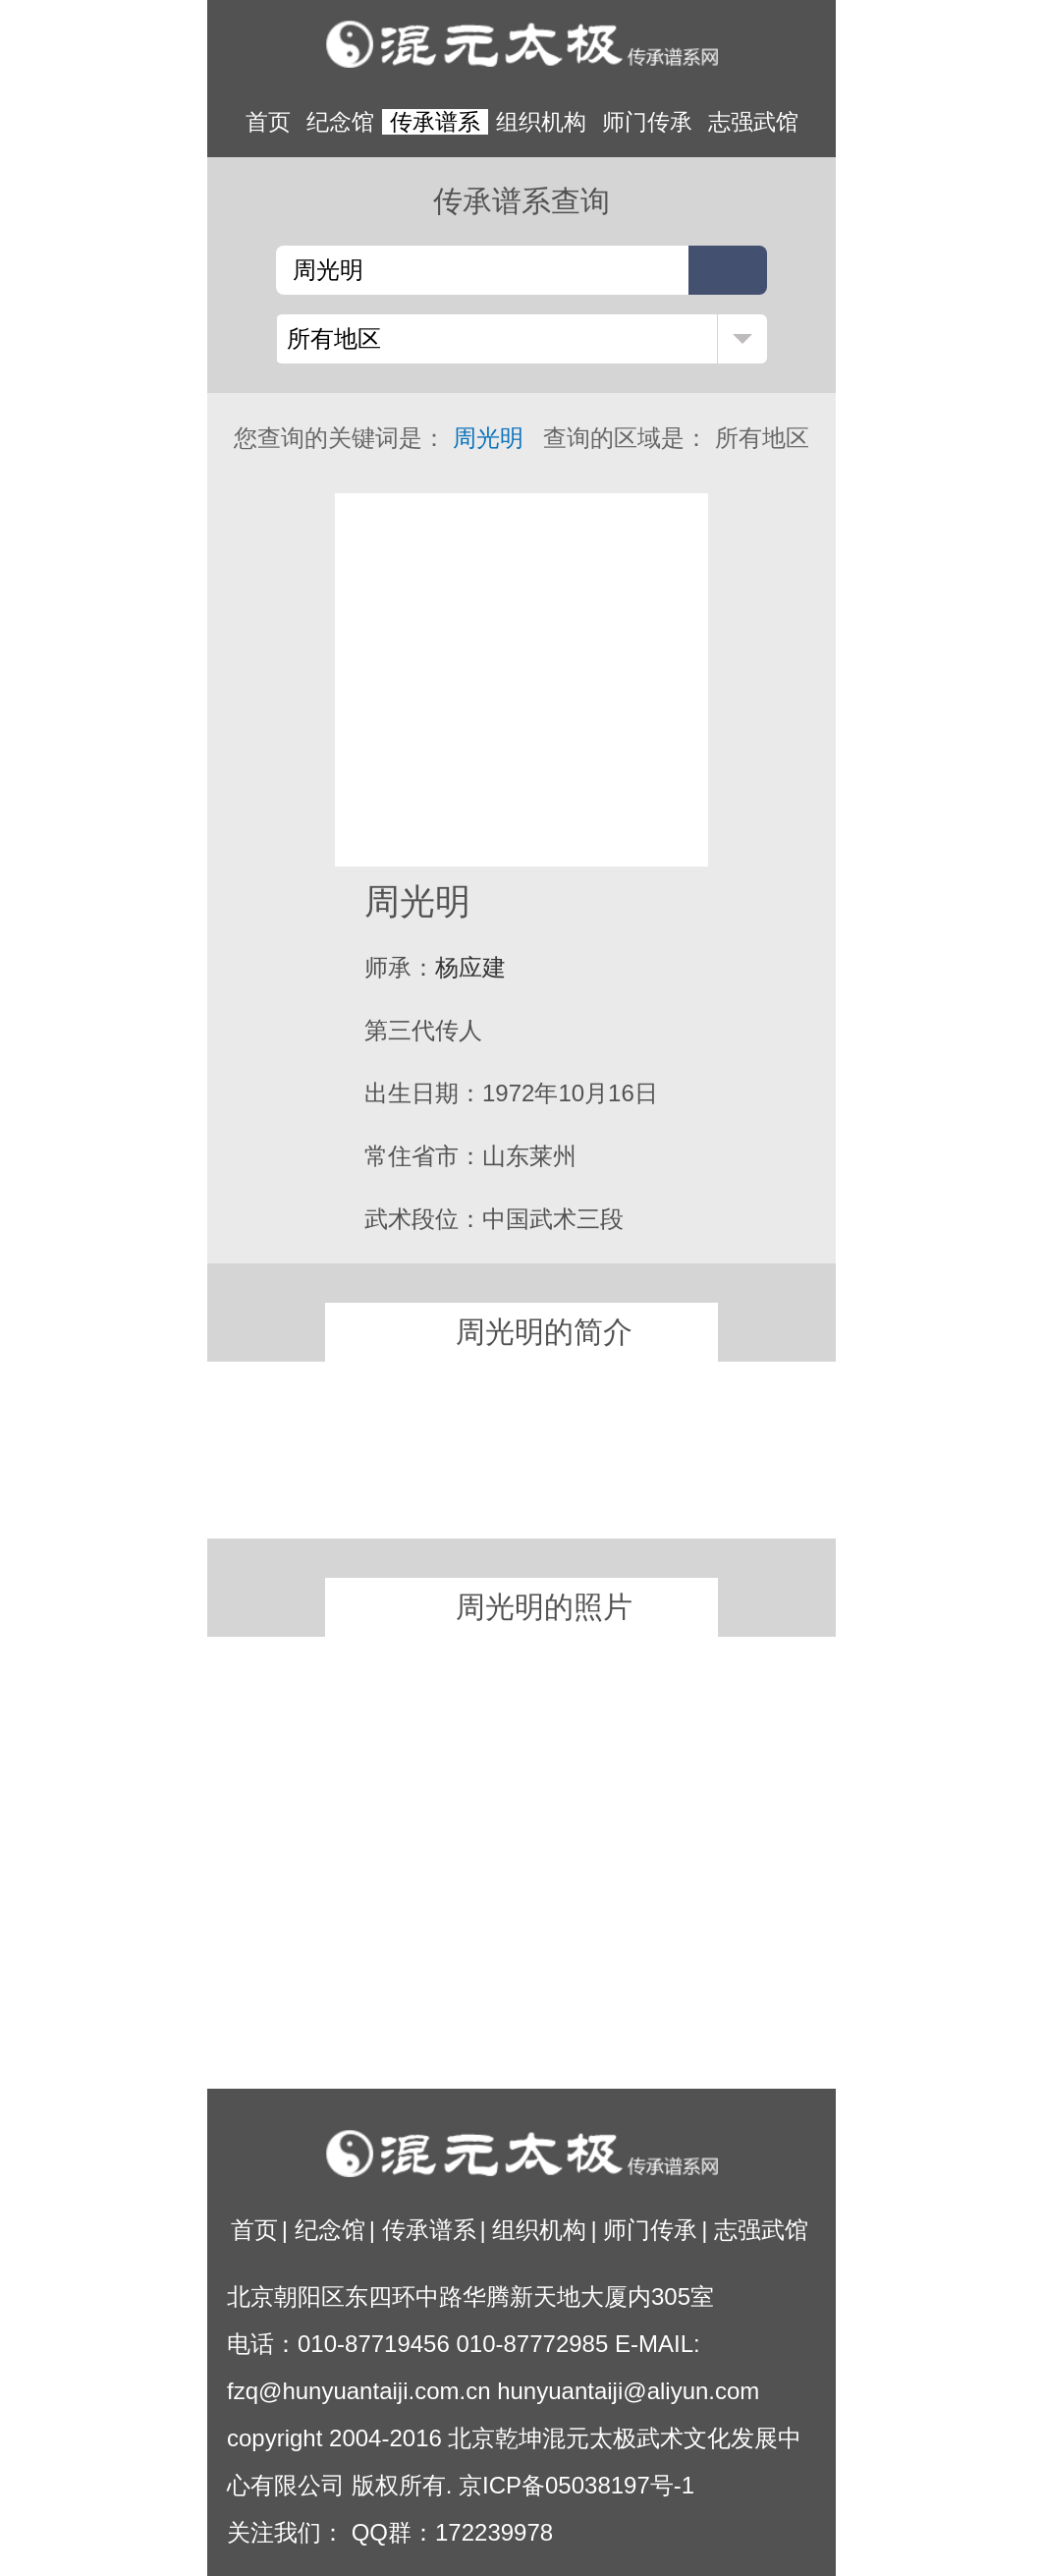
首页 (268, 122)
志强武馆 (753, 122)
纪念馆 (340, 122)
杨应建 (470, 967)
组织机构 (541, 122)
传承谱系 (435, 122)
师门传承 (647, 122)
